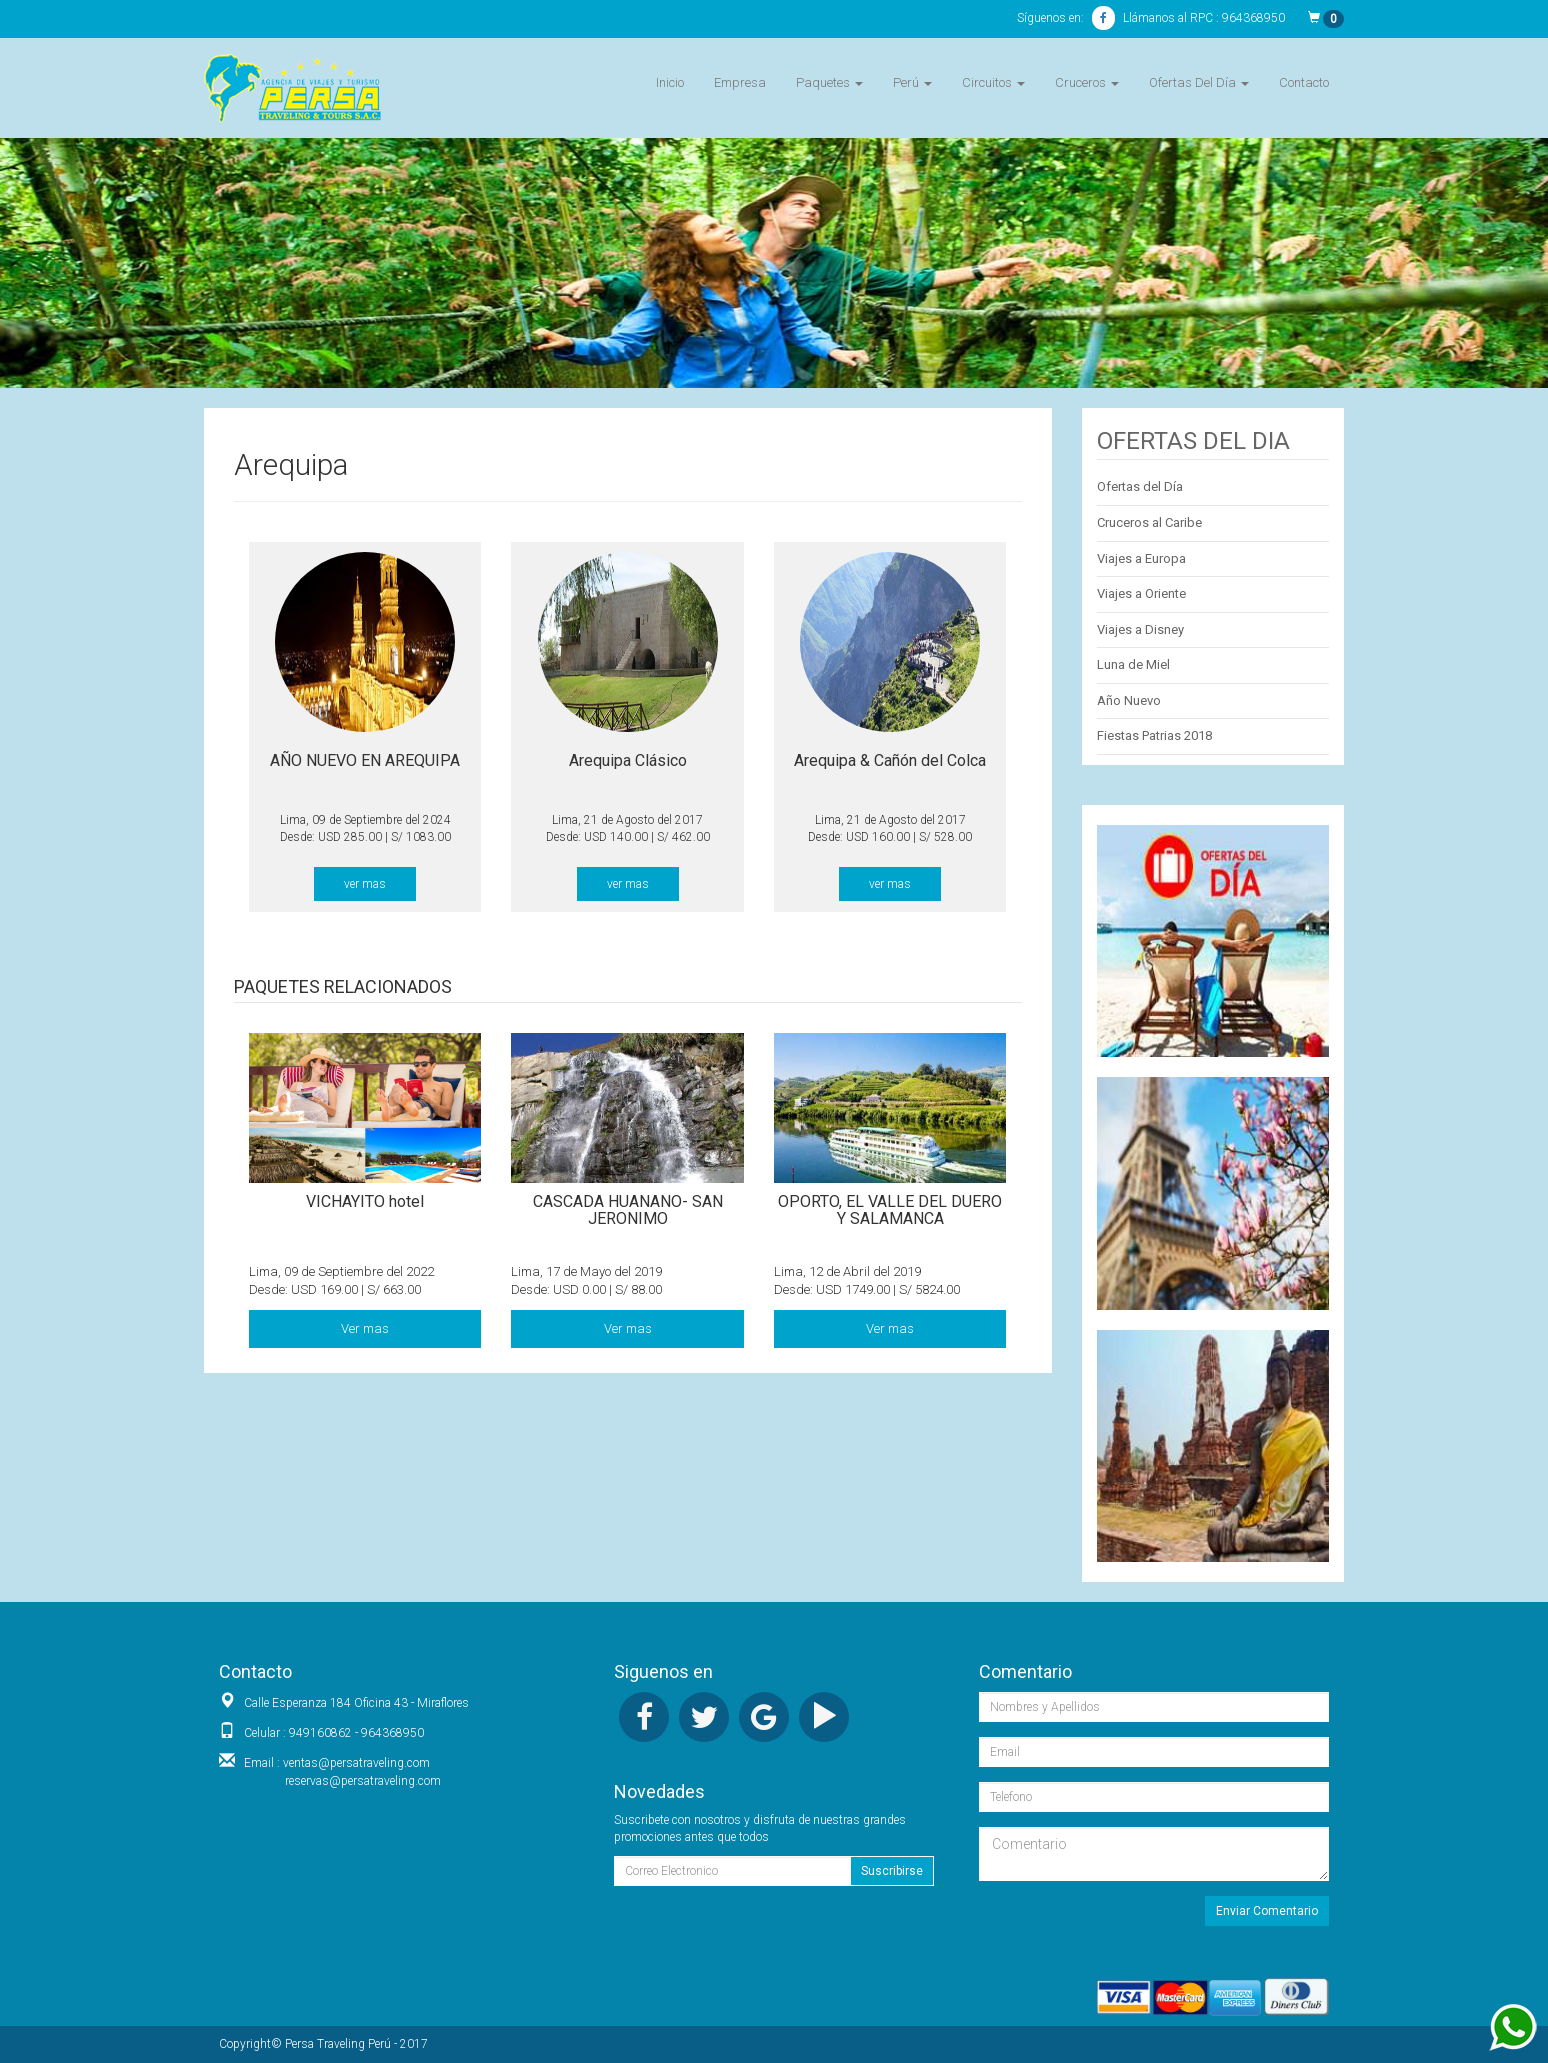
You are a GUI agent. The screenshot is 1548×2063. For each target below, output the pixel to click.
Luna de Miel (1133, 664)
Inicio (670, 82)
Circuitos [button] (993, 82)
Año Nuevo (1129, 700)
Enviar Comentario (1267, 1911)
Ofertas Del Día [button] (1199, 82)
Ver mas (365, 1328)
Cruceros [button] (1087, 82)
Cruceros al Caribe (1149, 522)
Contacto (1304, 82)
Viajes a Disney (1140, 629)
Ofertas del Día (1140, 486)
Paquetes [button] (829, 82)
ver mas (365, 884)
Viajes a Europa (1141, 558)
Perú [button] (912, 82)
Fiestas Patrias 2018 (1154, 735)
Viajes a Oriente (1141, 593)
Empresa (740, 82)
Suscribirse (892, 1871)
